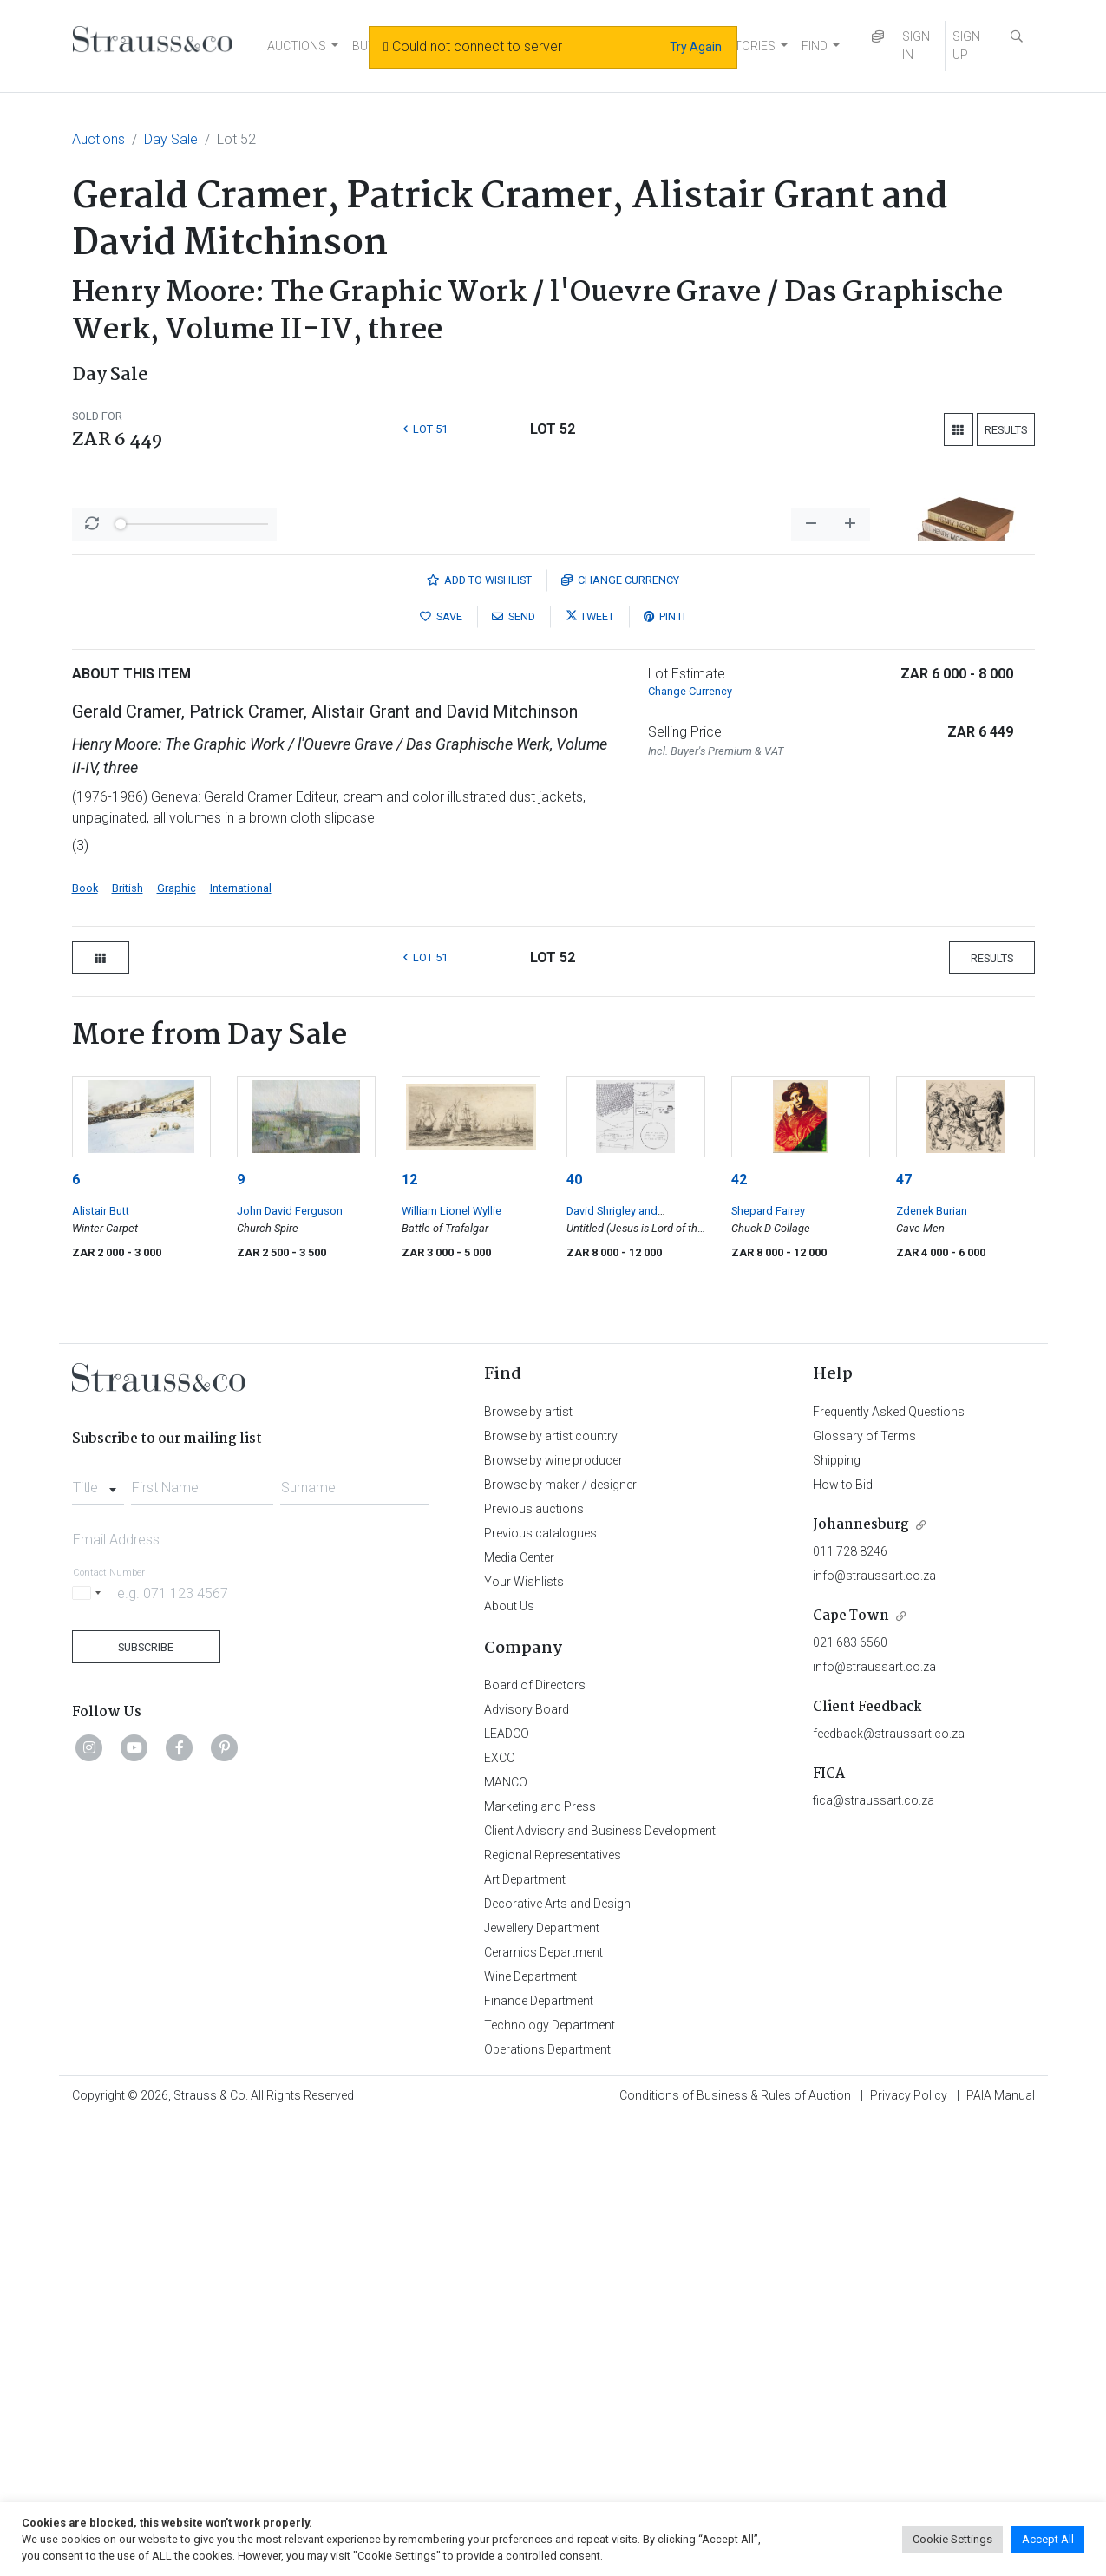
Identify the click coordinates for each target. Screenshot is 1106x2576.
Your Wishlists (524, 2036)
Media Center (519, 2012)
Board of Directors (535, 2140)
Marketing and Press (540, 2261)
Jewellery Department (541, 2382)
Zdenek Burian (931, 1665)
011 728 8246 (850, 2006)
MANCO (505, 2237)
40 (574, 1634)
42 (739, 1634)
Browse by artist (528, 1866)
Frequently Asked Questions (889, 1866)
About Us (509, 2061)
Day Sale (171, 139)
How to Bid (843, 1939)
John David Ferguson (290, 1665)
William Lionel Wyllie (451, 1665)
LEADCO (506, 2188)
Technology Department (549, 2480)
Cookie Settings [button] (952, 2539)
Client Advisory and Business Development (600, 2285)
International (241, 1342)
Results (1006, 429)
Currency (620, 1034)
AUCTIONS (296, 46)
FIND (815, 46)
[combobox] (98, 1937)
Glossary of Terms (864, 1891)
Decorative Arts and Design (557, 2358)
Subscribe (145, 2101)
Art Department (525, 2334)
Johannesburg (861, 1979)
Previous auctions (534, 1963)
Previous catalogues (540, 1988)
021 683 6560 (850, 2097)
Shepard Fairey (768, 1665)
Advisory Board (526, 2164)
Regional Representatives (552, 2310)
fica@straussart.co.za (873, 2255)
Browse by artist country (551, 1891)
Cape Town (851, 2070)
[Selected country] (89, 2047)
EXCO (499, 2212)
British (127, 1342)
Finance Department (538, 2455)
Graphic (176, 1342)
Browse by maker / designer (560, 1939)
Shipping (837, 1915)
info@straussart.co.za (874, 2030)
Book (85, 1342)
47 (904, 1634)
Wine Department (530, 2431)
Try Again (696, 47)
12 (409, 1634)
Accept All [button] (1048, 2539)
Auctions (98, 139)
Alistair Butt (100, 1665)
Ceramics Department (543, 2407)
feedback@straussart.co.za (889, 2188)
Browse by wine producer (553, 1915)
